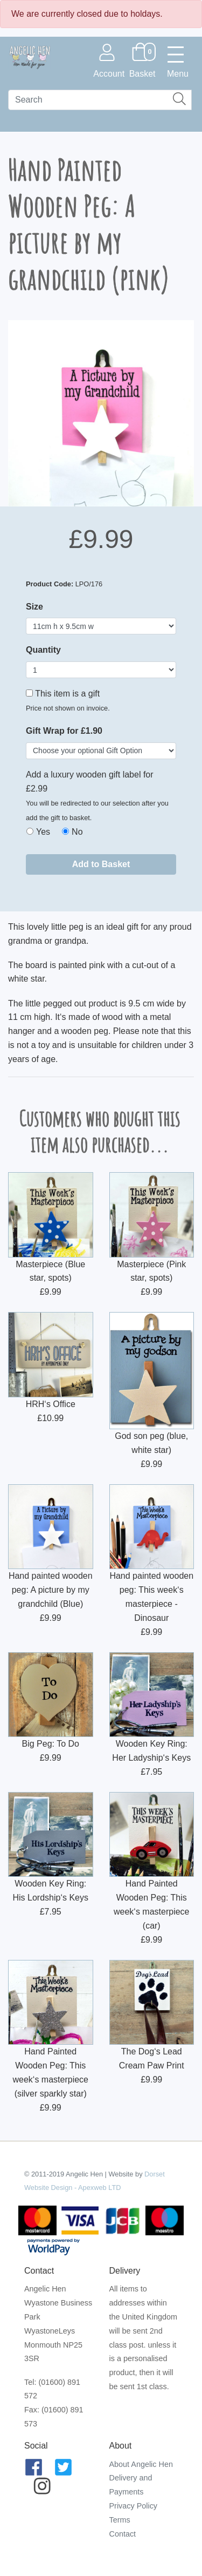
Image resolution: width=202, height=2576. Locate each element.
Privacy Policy (133, 2505)
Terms (119, 2520)
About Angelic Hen (141, 2464)
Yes (43, 831)
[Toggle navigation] (178, 61)
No (77, 831)
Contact (122, 2534)
